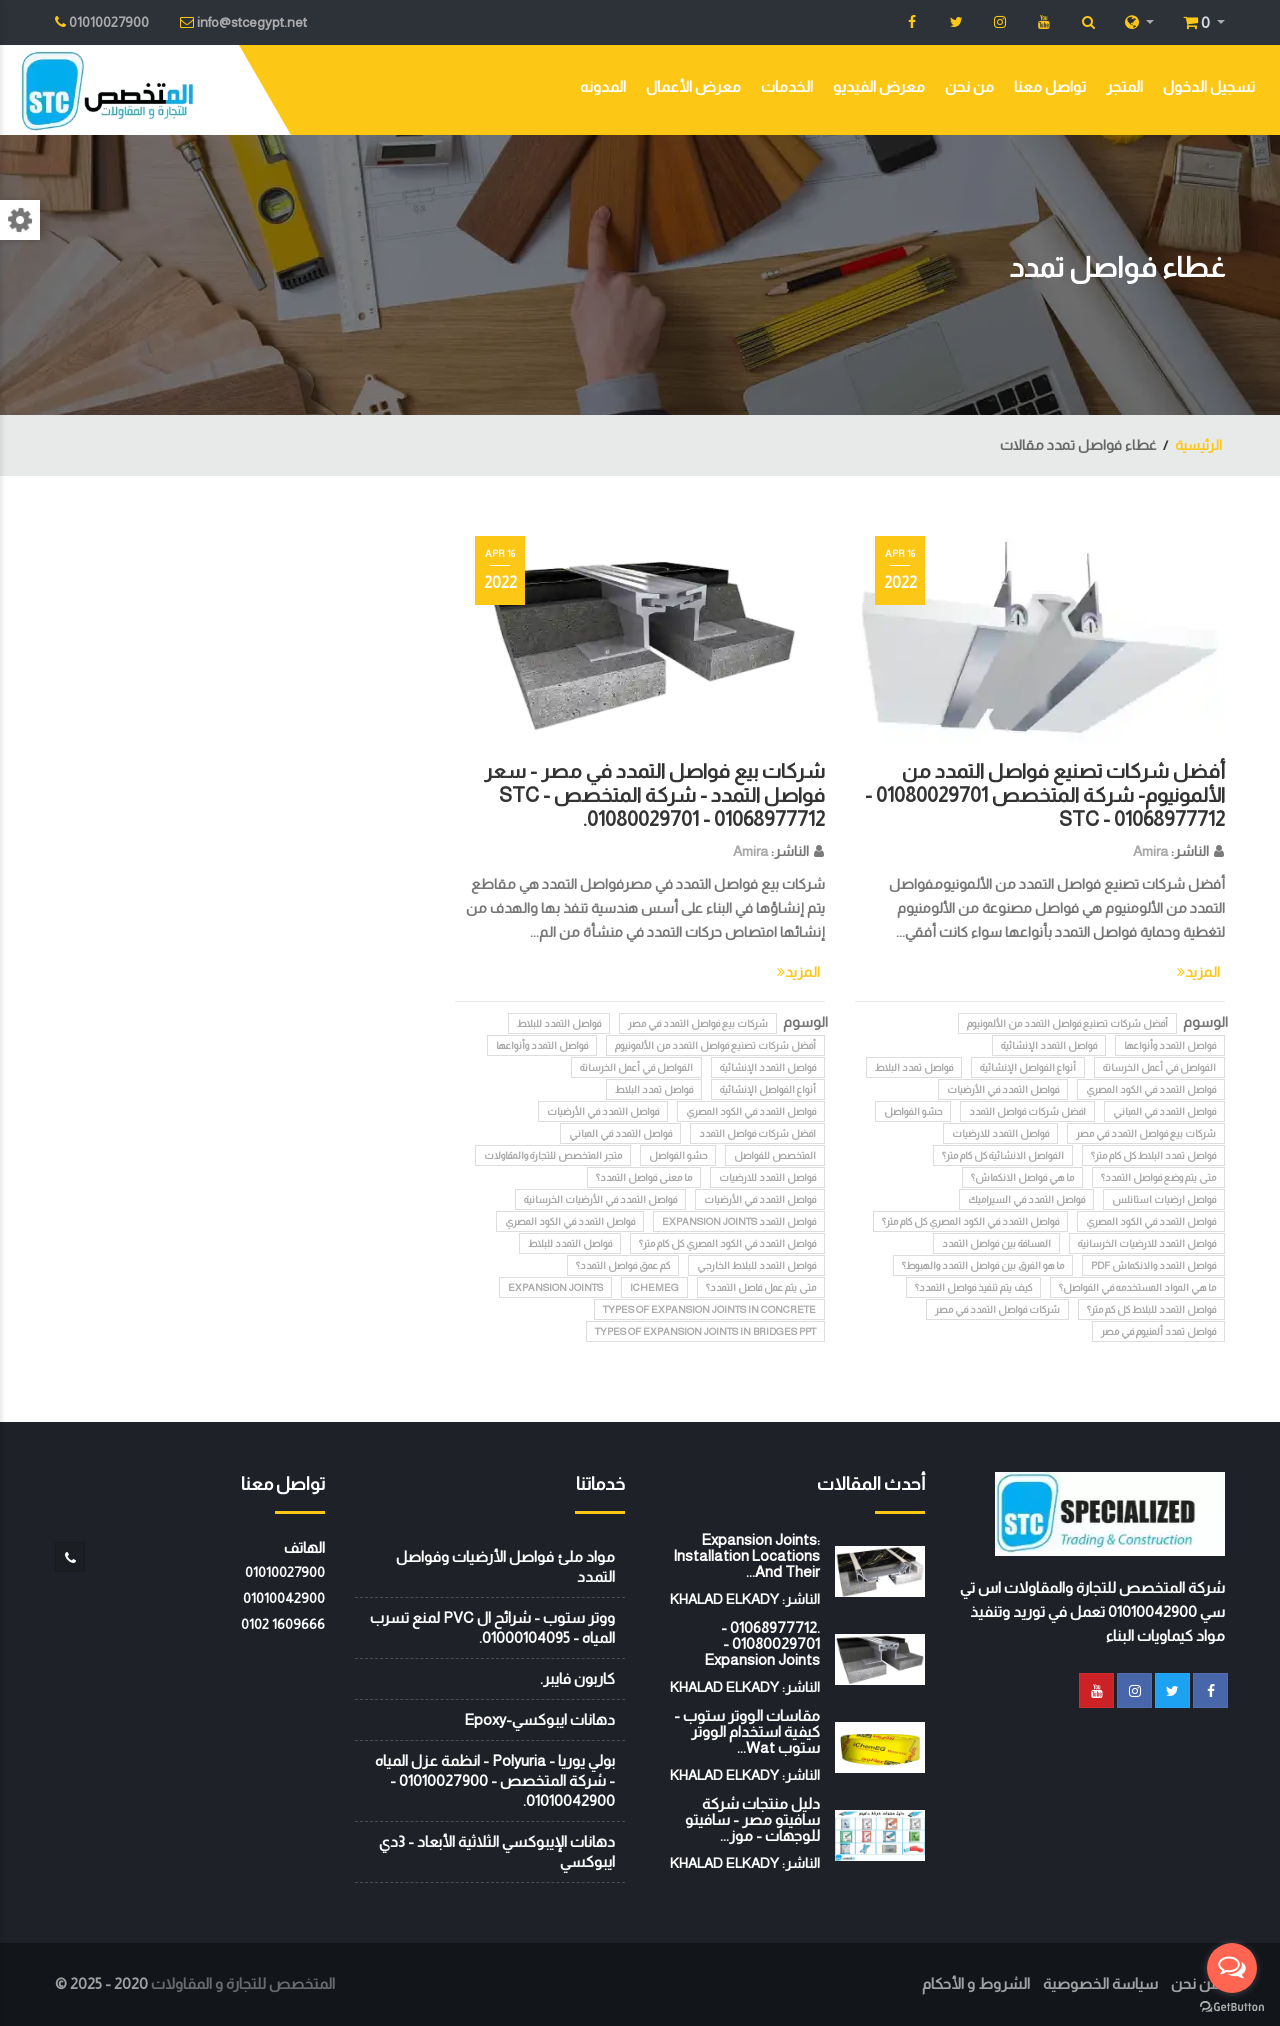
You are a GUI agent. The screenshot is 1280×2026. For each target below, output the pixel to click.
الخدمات (787, 86)
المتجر (1124, 86)
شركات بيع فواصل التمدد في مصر (1146, 1133)
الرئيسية (1198, 445)
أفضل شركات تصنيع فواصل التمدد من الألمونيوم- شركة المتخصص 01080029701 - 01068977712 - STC (1045, 795)
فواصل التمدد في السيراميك (1026, 1199)
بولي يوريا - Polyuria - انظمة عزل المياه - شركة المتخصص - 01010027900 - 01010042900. (495, 1780)
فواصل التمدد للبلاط (559, 1023)
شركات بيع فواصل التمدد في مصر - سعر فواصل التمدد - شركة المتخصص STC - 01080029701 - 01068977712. (654, 795)
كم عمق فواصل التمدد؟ (623, 1265)
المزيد (1198, 972)
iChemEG (654, 1287)
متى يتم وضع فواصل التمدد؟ (1158, 1177)
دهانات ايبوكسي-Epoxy (539, 1719)
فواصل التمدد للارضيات (1000, 1133)
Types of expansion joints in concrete (709, 1309)
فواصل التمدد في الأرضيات (1003, 1089)
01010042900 (284, 1598)
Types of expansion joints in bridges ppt (705, 1331)
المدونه (603, 86)
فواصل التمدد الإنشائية (1049, 1045)
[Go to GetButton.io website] (1232, 2006)
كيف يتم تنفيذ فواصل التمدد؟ (973, 1287)
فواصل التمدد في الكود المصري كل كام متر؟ (970, 1221)
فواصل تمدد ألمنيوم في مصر (1158, 1331)
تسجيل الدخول (1209, 86)
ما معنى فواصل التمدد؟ (644, 1177)
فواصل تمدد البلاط (914, 1067)
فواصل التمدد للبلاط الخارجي (756, 1265)
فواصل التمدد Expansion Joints (739, 1221)
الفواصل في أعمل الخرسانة (1159, 1067)
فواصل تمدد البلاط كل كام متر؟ (1153, 1155)
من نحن (969, 86)
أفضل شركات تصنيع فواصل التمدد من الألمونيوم (1067, 1023)
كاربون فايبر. (577, 1678)
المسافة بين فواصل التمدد (996, 1243)
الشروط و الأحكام (976, 1983)
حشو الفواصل (913, 1111)
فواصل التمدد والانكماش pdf (1153, 1265)
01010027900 (285, 1572)
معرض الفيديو (879, 86)
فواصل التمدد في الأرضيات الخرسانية (600, 1199)
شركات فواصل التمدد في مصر (997, 1309)
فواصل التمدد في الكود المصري (1151, 1089)
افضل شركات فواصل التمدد (1027, 1111)
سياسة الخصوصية (1100, 1983)
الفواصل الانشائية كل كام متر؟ (1003, 1155)
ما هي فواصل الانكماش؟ (1022, 1177)
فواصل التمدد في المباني (1164, 1111)
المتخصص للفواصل (775, 1155)
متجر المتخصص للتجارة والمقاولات (553, 1155)
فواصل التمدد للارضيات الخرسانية (1147, 1243)
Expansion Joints (555, 1287)
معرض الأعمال (693, 86)
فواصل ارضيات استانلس (1164, 1199)
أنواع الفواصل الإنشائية (1028, 1067)
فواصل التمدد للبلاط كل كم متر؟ (1151, 1309)
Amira (1150, 851)
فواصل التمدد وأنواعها (1170, 1045)
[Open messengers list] (1232, 1968)
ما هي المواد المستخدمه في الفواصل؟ (1137, 1287)
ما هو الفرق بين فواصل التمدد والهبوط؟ (983, 1265)
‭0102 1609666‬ (283, 1624)
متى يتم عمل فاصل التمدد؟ (761, 1287)
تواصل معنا (1050, 86)
